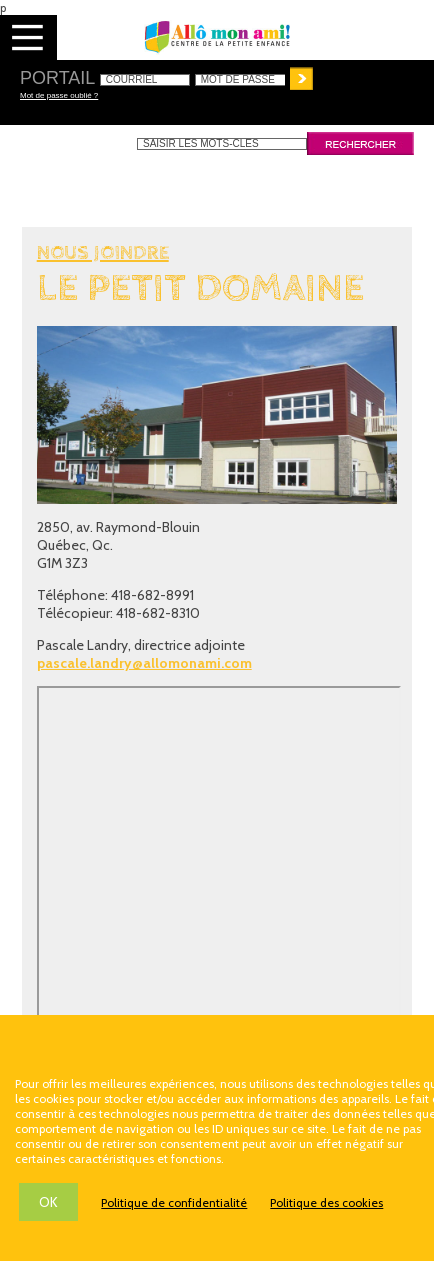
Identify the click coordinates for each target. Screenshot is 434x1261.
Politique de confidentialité (174, 1202)
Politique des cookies (326, 1202)
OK (48, 1202)
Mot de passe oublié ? (59, 95)
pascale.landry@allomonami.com (144, 663)
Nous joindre (103, 253)
